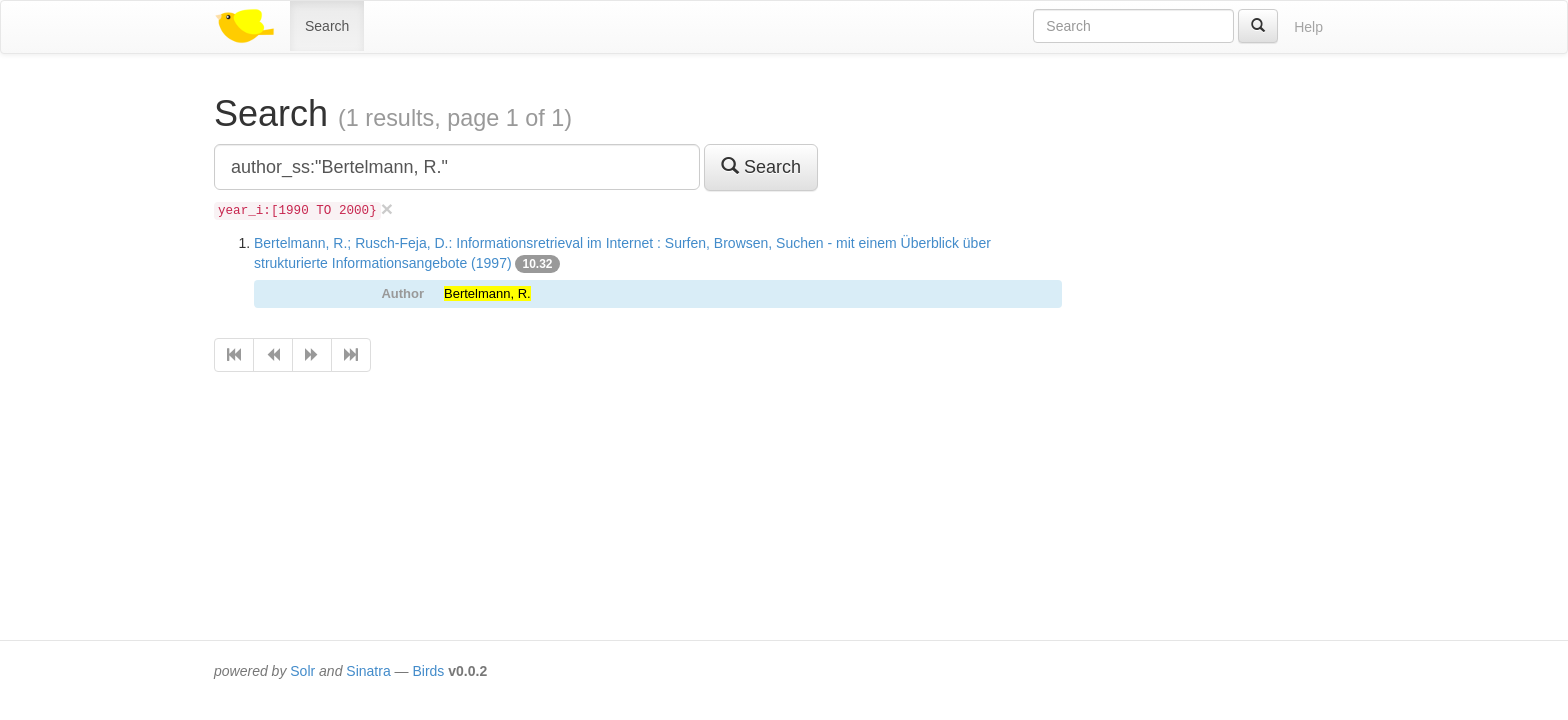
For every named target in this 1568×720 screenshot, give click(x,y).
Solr (302, 671)
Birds (428, 671)
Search (327, 26)
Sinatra (368, 671)
